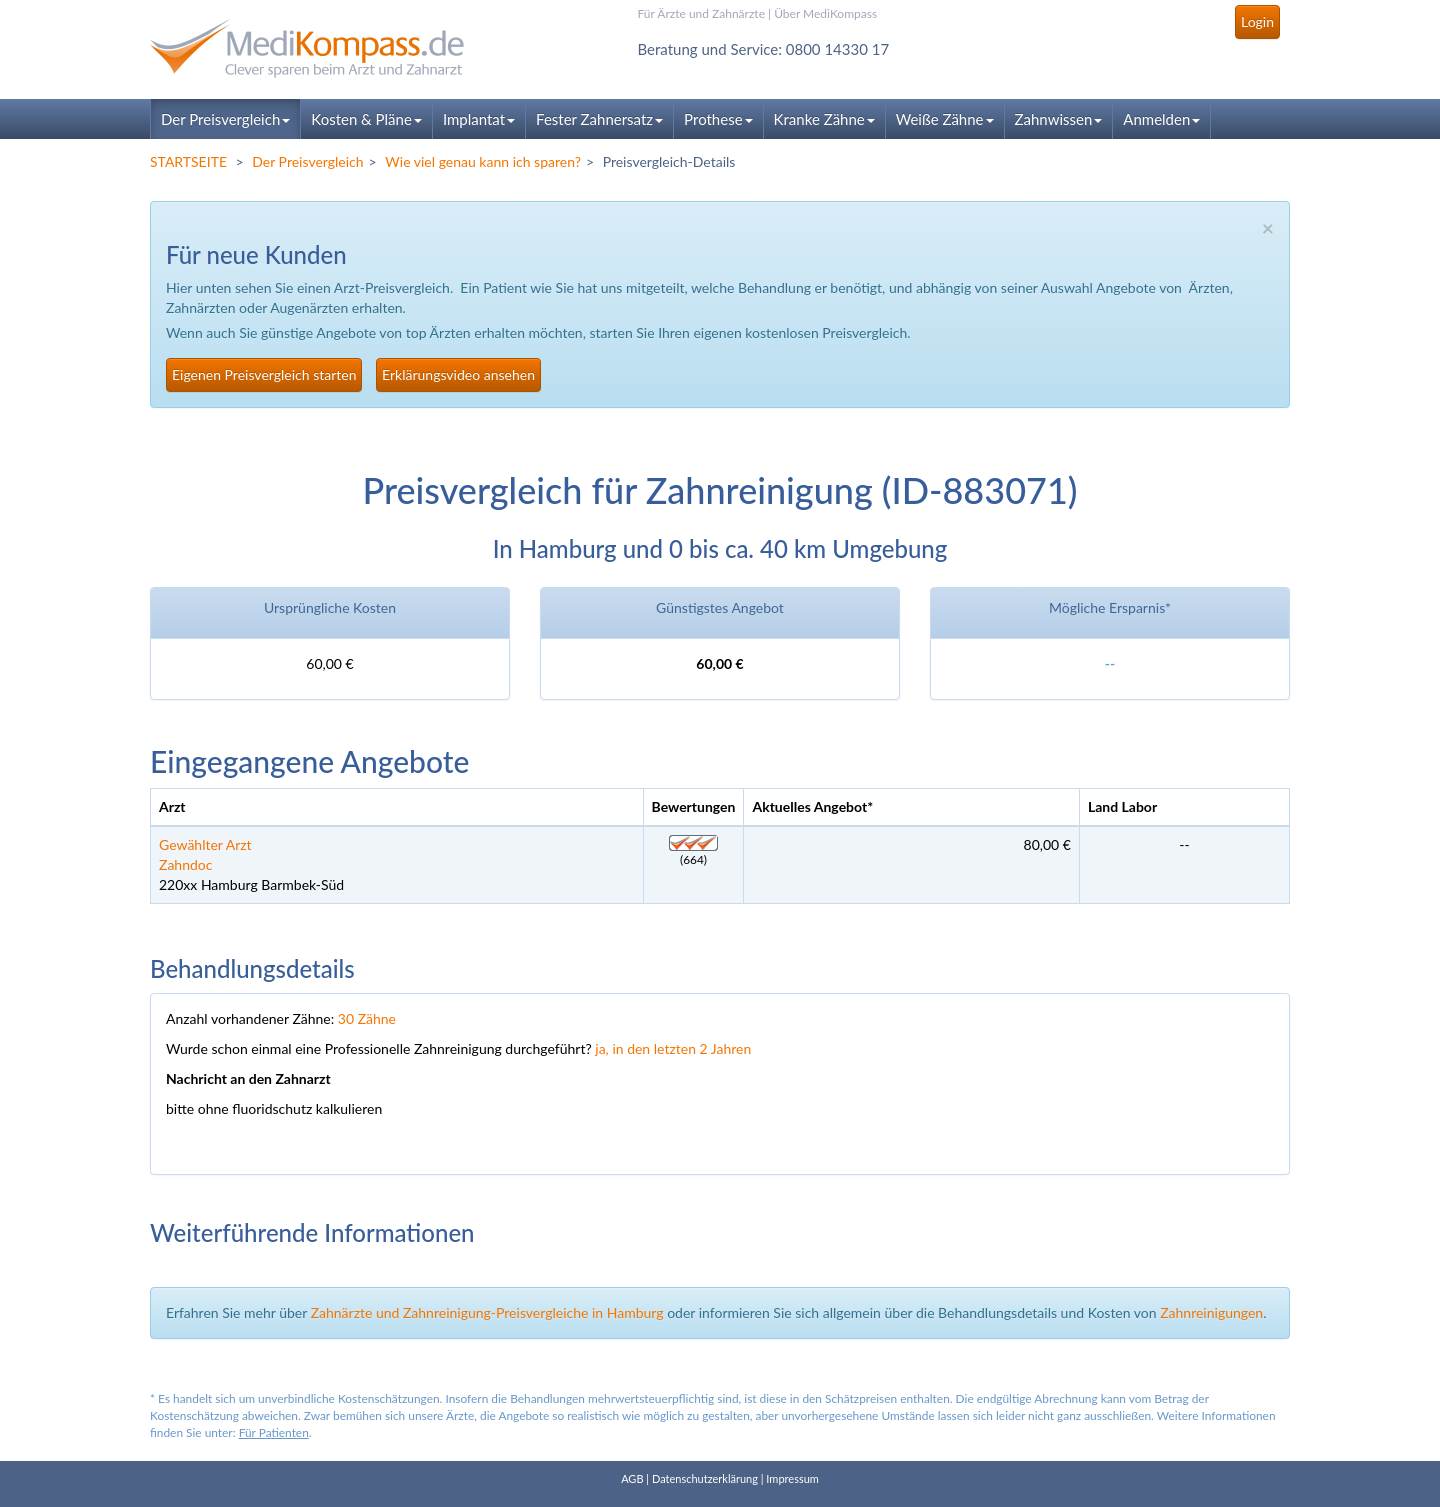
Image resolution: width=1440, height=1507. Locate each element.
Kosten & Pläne (366, 119)
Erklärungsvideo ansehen (458, 374)
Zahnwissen (1059, 119)
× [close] (1268, 227)
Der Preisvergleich (225, 119)
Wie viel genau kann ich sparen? (483, 161)
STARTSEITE (188, 161)
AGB (632, 1478)
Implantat (479, 119)
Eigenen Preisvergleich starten (264, 374)
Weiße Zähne (945, 119)
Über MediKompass (825, 13)
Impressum (792, 1478)
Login (1257, 21)
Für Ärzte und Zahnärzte (701, 13)
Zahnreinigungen (1211, 1312)
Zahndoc (185, 864)
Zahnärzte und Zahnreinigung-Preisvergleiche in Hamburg (487, 1312)
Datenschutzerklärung (705, 1478)
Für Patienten (274, 1432)
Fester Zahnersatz (599, 119)
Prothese (718, 119)
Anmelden (1161, 119)
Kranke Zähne (824, 119)
